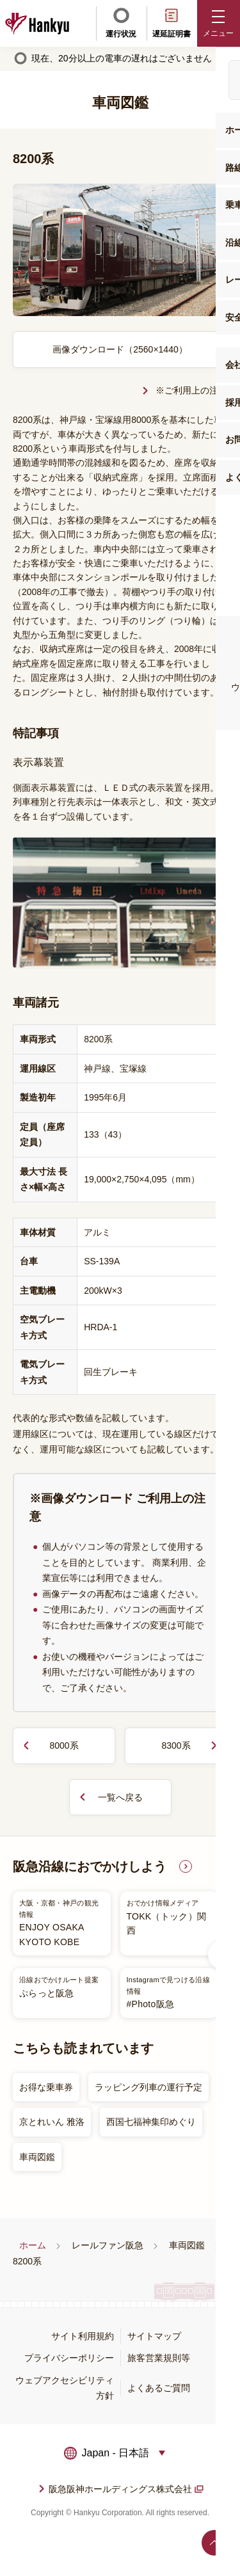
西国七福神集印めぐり (151, 2122)
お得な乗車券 (46, 2087)
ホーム (32, 2245)
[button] (219, 23)
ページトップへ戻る (214, 2543)
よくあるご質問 (158, 2388)
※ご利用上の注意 (191, 390)
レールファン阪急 (107, 2245)
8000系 (63, 1745)
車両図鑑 (37, 2157)
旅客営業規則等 (158, 2358)
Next (222, 1954)
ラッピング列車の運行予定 (148, 2087)
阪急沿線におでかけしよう (89, 1866)
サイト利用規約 (82, 2336)
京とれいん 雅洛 (51, 2122)
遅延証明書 (171, 22)
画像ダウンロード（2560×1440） (119, 349)
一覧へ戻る (120, 1797)
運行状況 (121, 22)
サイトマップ (154, 2336)
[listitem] (115, 1954)
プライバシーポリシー (69, 2358)
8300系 (175, 1745)
